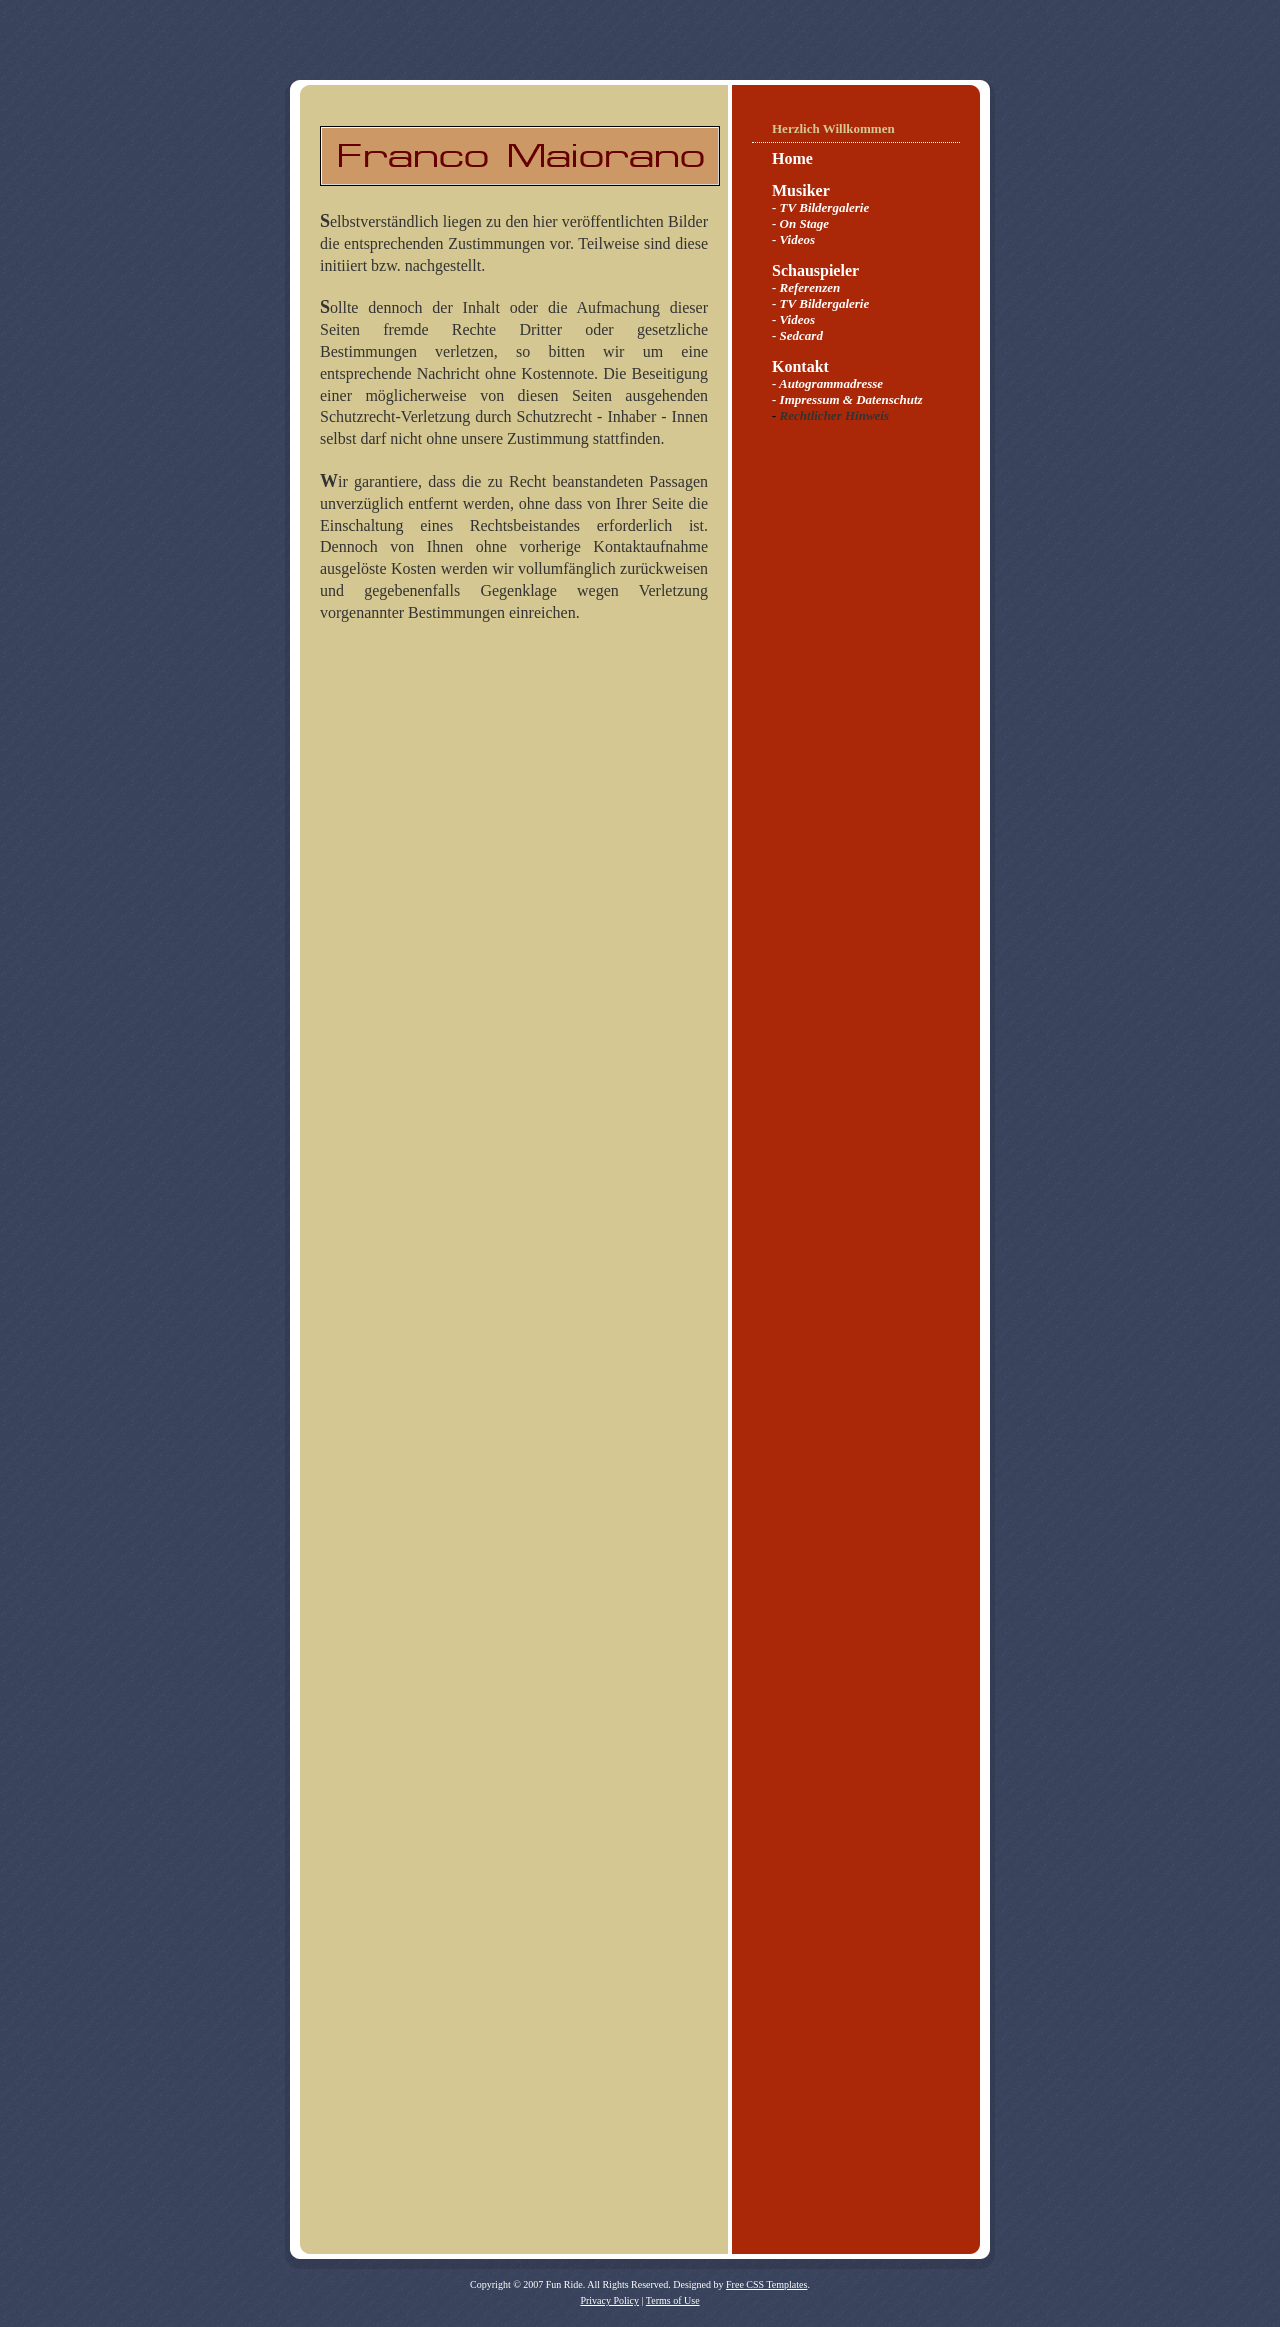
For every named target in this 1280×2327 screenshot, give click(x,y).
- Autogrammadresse (827, 383)
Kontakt (800, 366)
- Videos (793, 239)
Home (792, 158)
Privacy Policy (609, 2300)
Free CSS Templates (766, 2284)
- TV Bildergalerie (820, 207)
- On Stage (800, 223)
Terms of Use (673, 2300)
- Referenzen (806, 287)
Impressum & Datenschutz (851, 399)
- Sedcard (797, 335)
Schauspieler (815, 270)
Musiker (801, 190)
